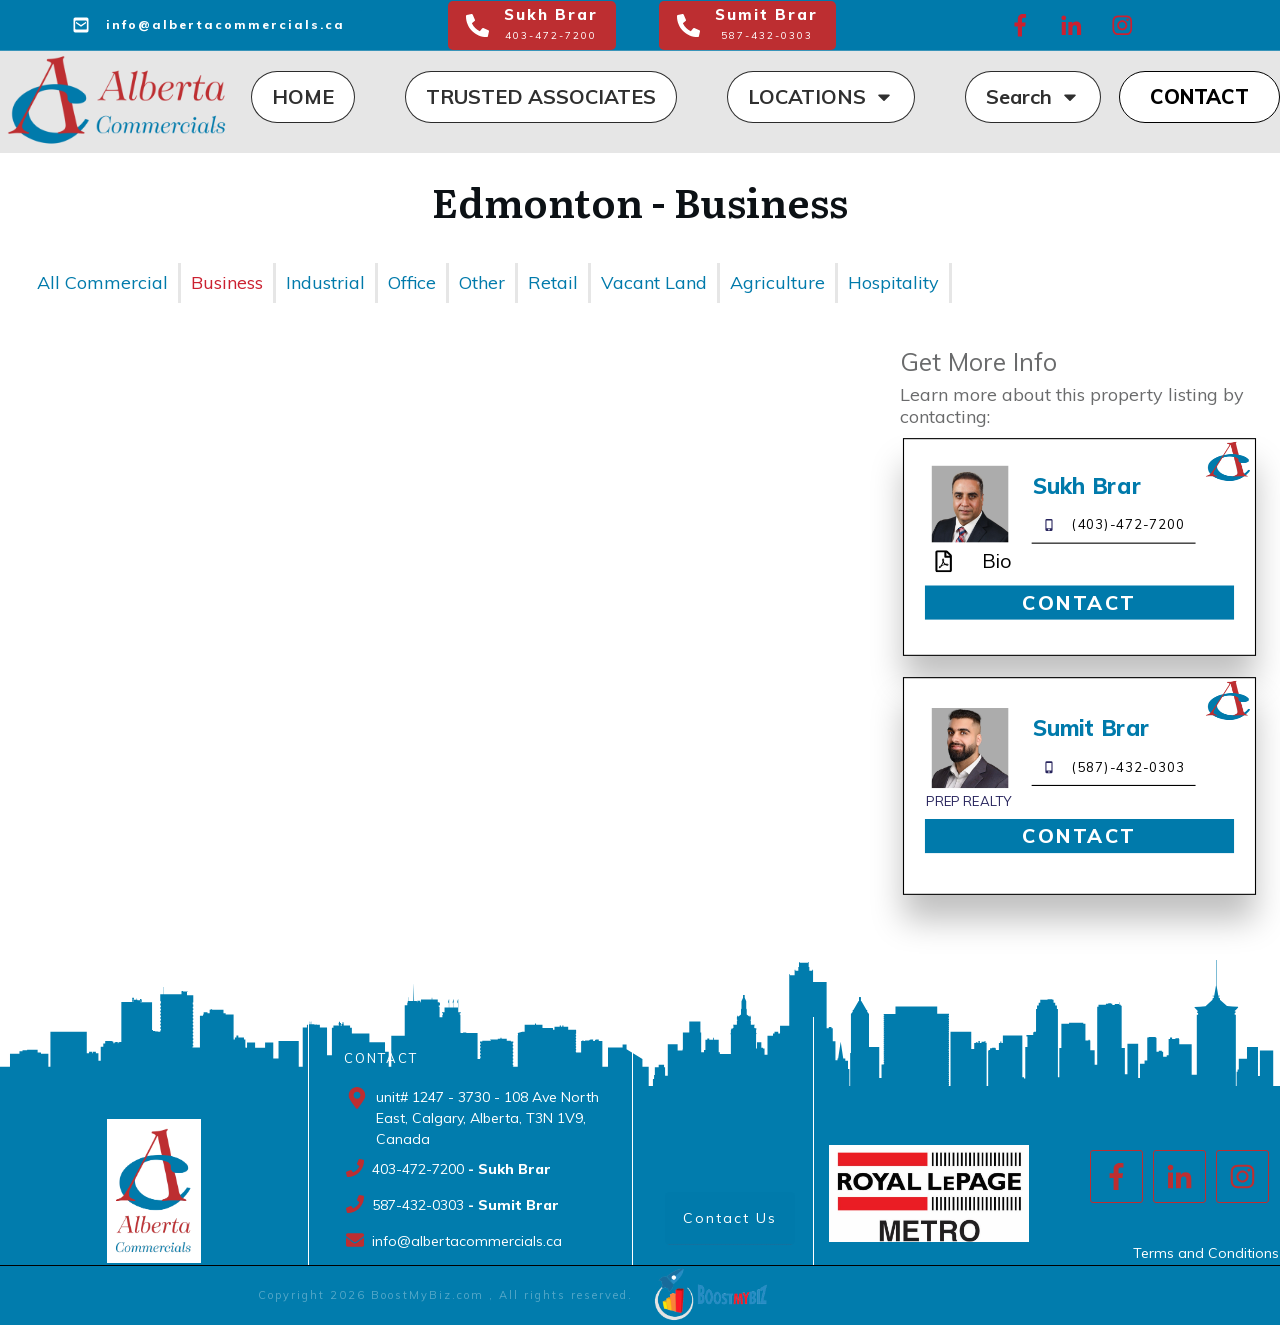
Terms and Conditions (1206, 1253)
